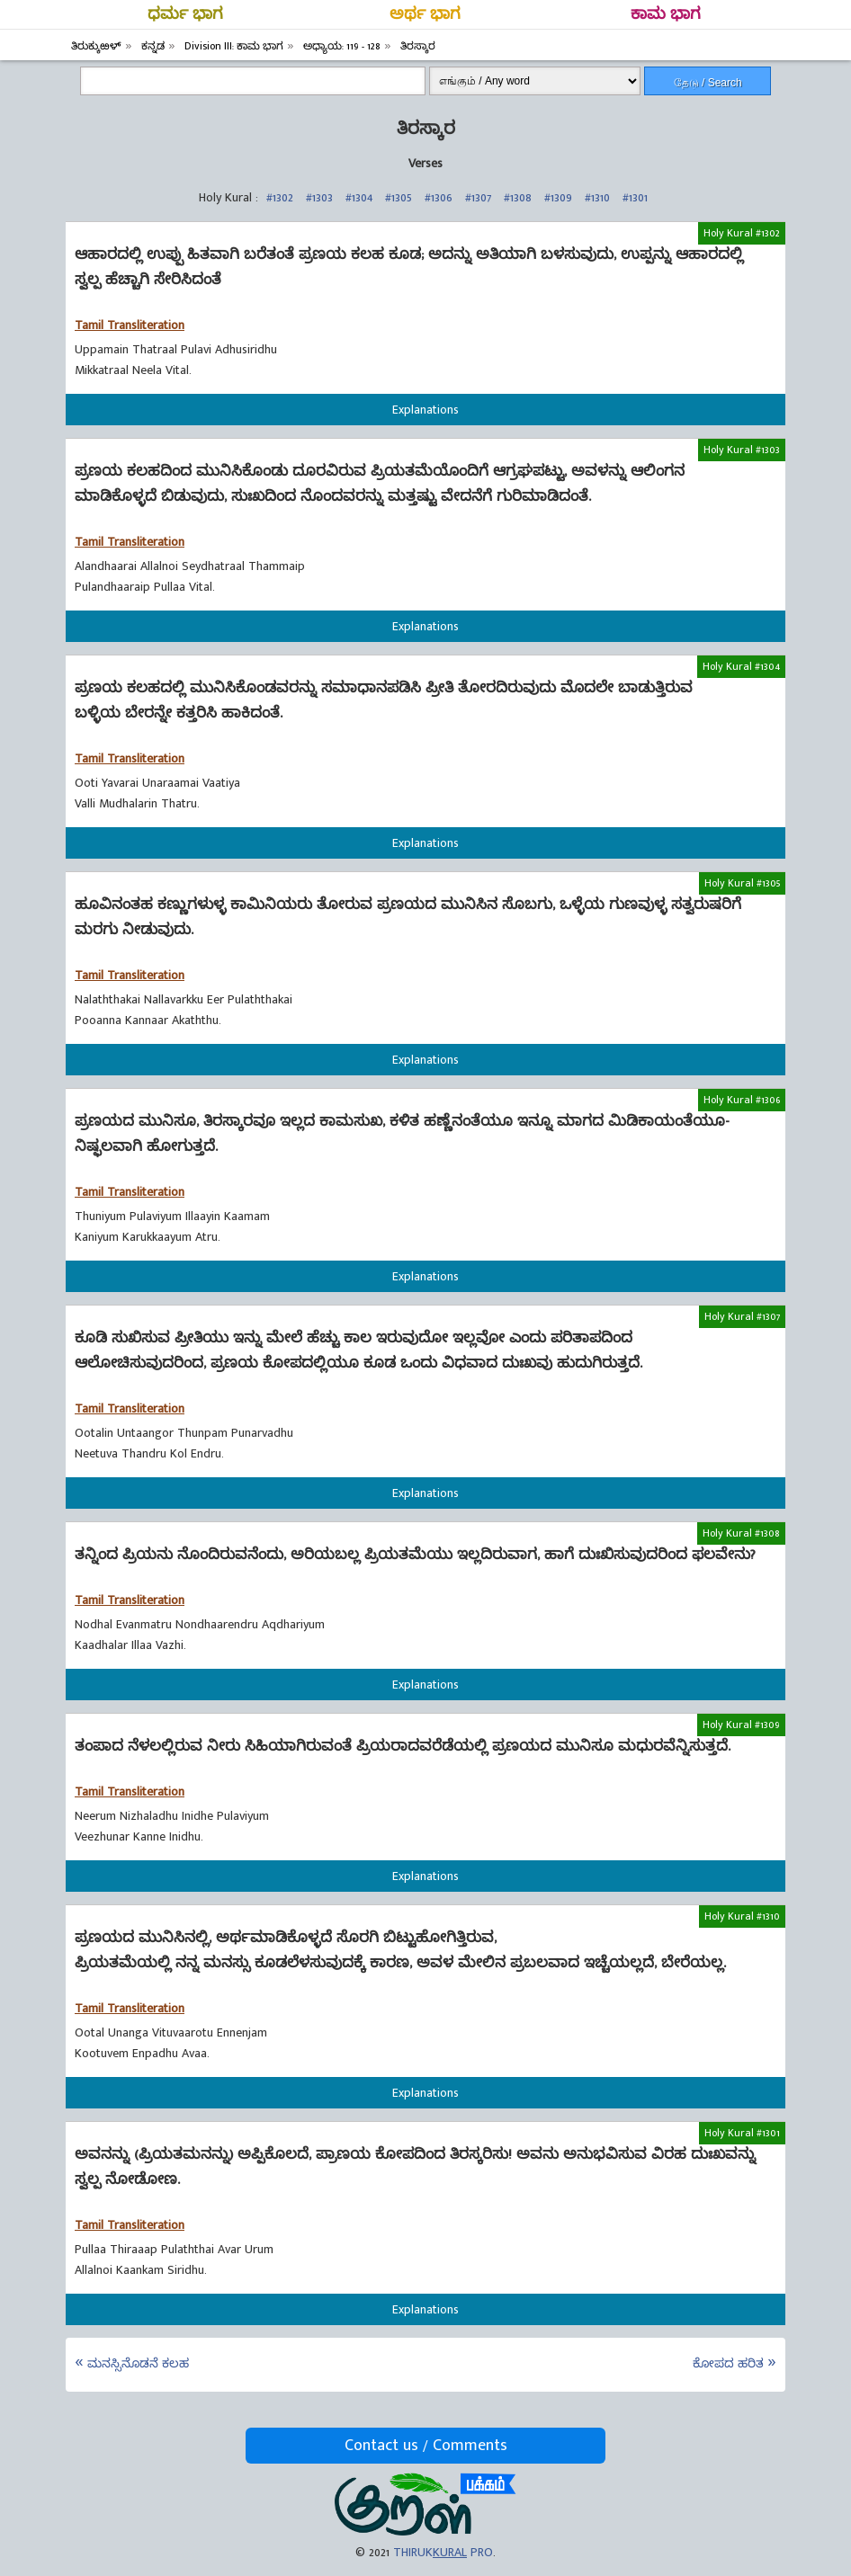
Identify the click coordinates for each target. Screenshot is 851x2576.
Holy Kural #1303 (741, 450)
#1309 (558, 197)
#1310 (597, 197)
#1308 (518, 197)
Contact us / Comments (426, 2445)
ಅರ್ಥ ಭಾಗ (425, 14)
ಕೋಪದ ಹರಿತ (728, 2363)
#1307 (478, 197)
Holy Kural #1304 (741, 666)
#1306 (438, 197)
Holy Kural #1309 (741, 1725)
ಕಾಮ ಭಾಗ (666, 14)
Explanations (425, 409)
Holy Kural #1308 (741, 1533)
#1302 (279, 197)
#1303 (319, 197)
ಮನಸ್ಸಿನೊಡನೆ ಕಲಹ (138, 2363)
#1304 (358, 197)
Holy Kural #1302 (741, 233)
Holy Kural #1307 (742, 1316)
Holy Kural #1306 (741, 1100)
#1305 (398, 197)
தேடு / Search (708, 82)
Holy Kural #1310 (742, 1916)
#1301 (635, 197)
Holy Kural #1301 (742, 2133)
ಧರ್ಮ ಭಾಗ (185, 14)
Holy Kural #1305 (742, 883)
